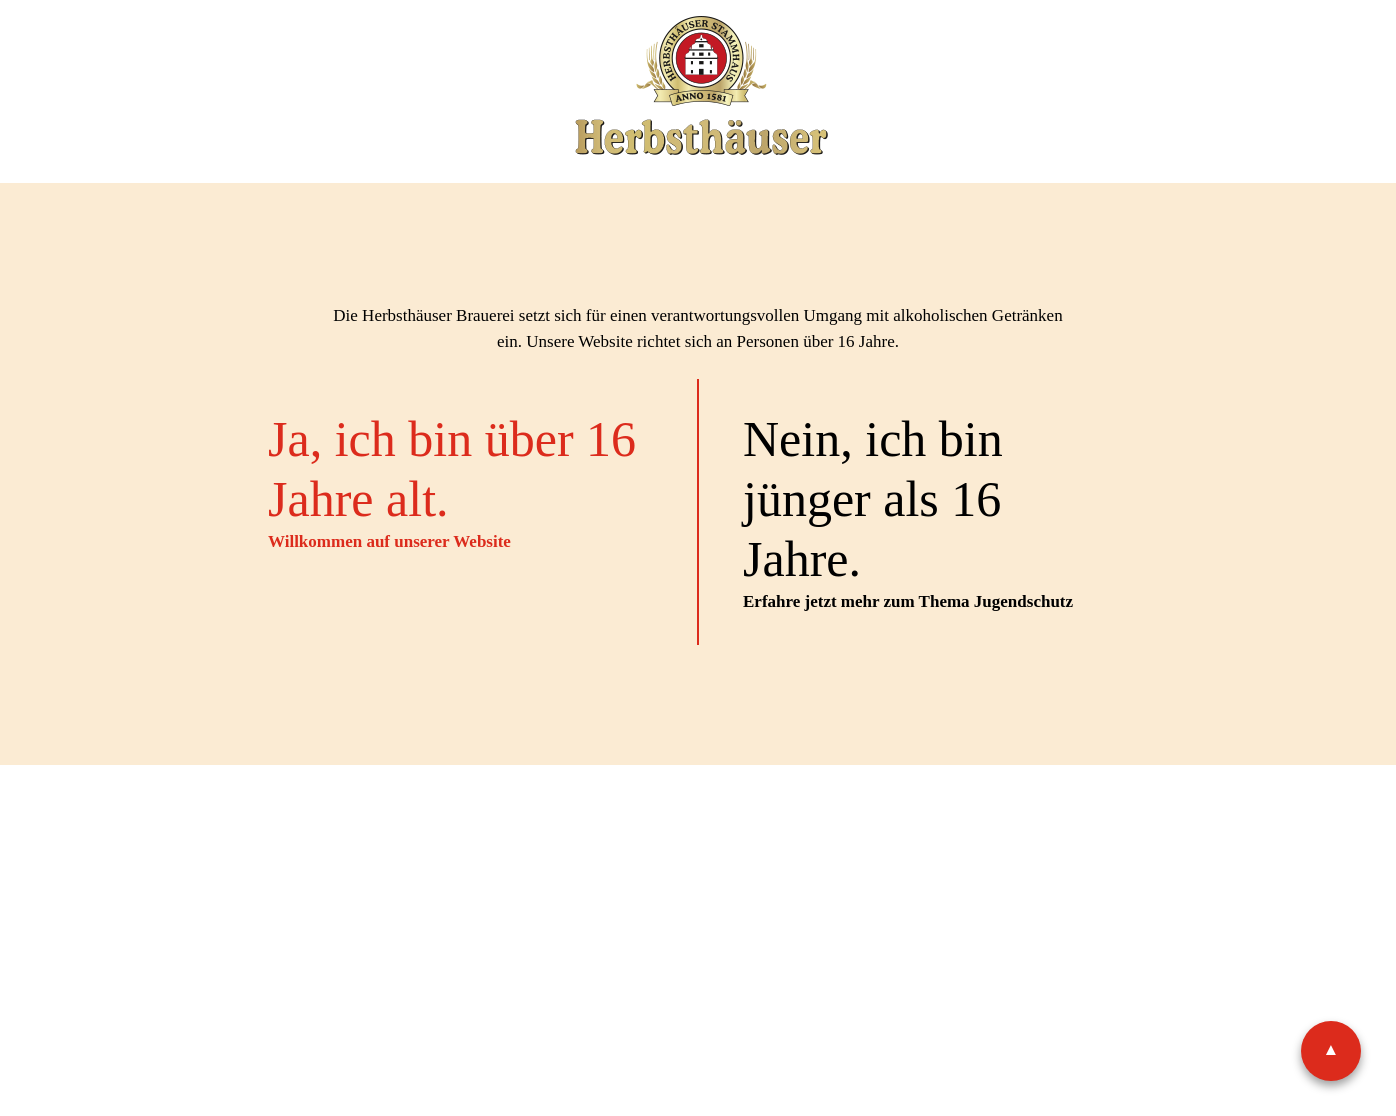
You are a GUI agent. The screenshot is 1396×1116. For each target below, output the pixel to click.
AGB (715, 843)
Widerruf (913, 843)
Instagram (752, 909)
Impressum (486, 843)
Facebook (683, 909)
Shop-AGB (804, 843)
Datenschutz (613, 843)
